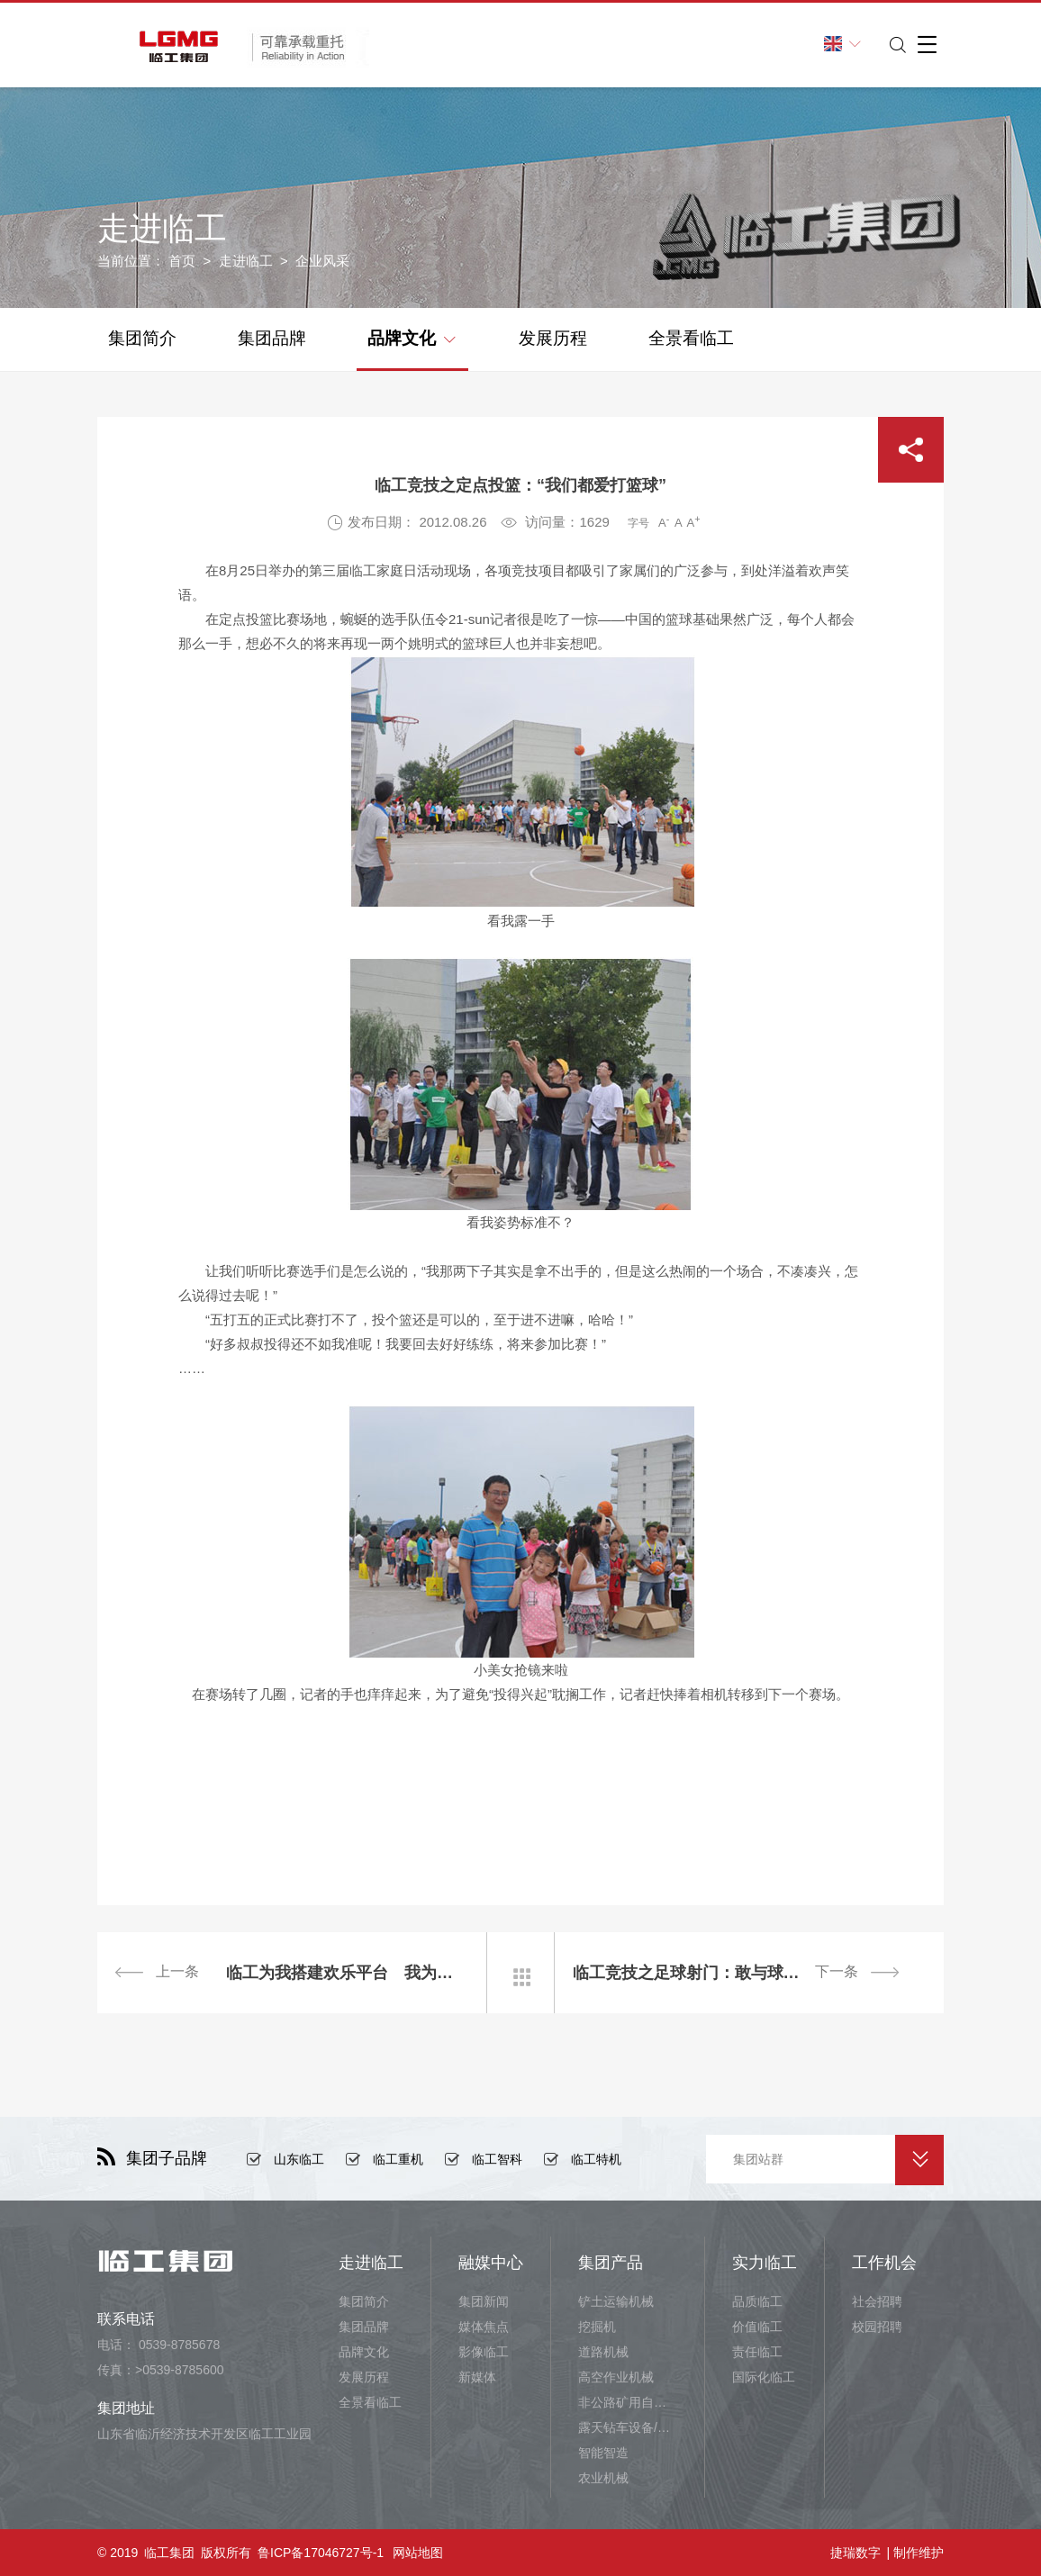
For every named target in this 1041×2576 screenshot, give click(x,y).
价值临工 (757, 2326)
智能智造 (603, 2452)
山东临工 (299, 2159)
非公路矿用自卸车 (627, 2402)
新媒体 (477, 2377)
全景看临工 (691, 338)
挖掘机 (597, 2326)
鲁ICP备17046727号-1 (321, 2552)
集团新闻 (483, 2301)
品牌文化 (411, 337)
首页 (181, 260)
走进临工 (246, 260)
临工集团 (169, 2552)
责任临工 (757, 2352)
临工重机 (398, 2159)
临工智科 (497, 2159)
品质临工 (757, 2301)
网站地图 (418, 2552)
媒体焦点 (483, 2326)
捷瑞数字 (855, 2552)
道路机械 (603, 2352)
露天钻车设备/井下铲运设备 (627, 2427)
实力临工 (764, 2263)
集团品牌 (272, 338)
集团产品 (610, 2263)
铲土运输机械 (616, 2301)
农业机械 (603, 2478)
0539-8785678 (179, 2344)
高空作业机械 (616, 2377)
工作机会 (884, 2263)
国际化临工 (763, 2377)
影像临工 (483, 2352)
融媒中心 (490, 2263)
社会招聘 (877, 2301)
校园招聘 (877, 2326)
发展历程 (553, 338)
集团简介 (142, 338)
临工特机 (596, 2159)
